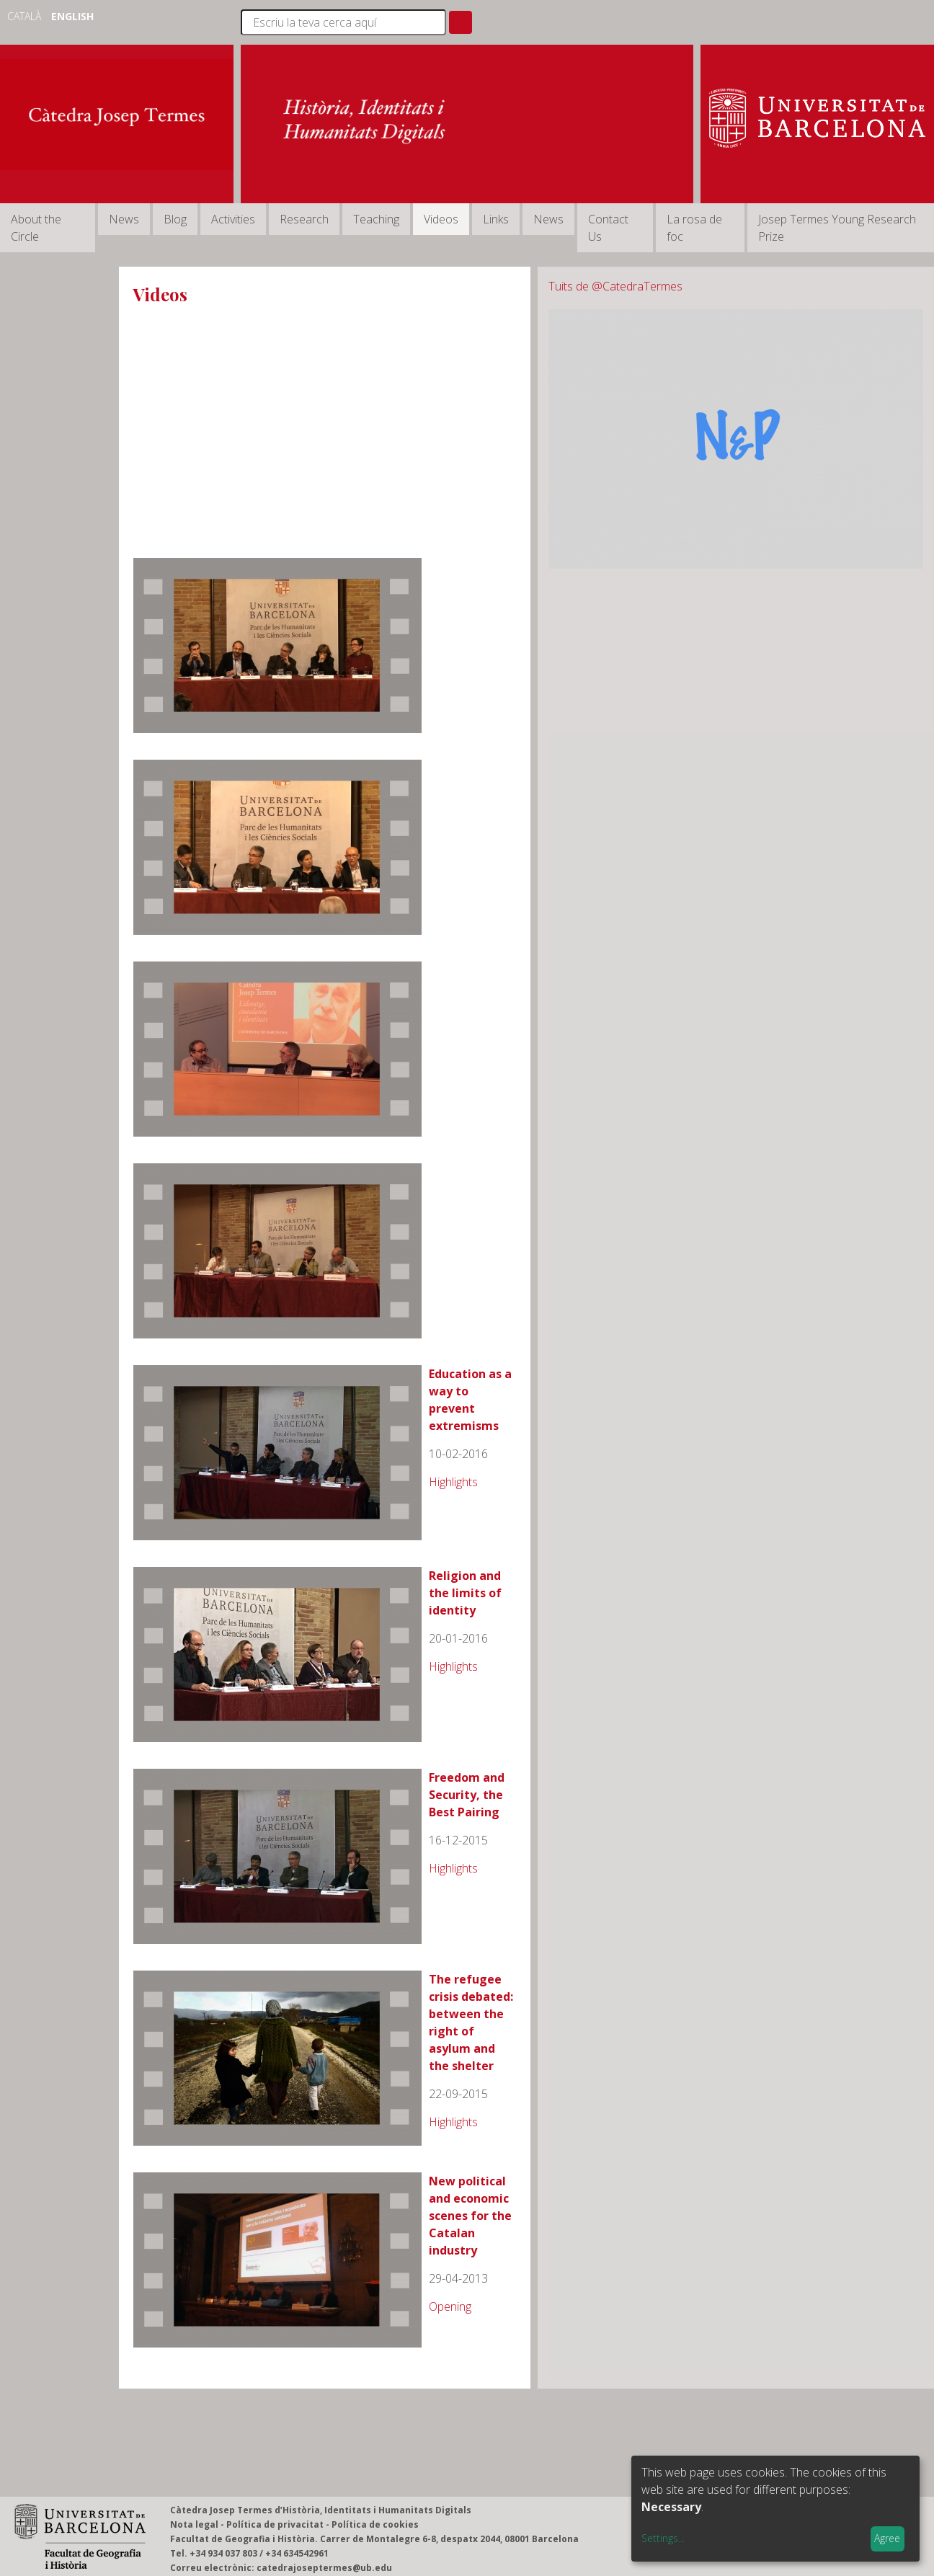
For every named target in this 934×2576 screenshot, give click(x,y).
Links (496, 219)
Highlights (453, 1482)
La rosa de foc (694, 227)
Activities (233, 219)
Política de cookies (375, 2524)
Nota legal (194, 2524)
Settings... (663, 2538)
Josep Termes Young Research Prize (837, 227)
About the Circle (36, 227)
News (124, 219)
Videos (441, 219)
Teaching (376, 219)
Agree (887, 2538)
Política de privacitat (275, 2524)
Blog (175, 219)
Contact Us (608, 227)
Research (304, 219)
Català (25, 16)
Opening (450, 2306)
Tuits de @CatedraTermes (615, 286)
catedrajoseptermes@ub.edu (324, 2568)
